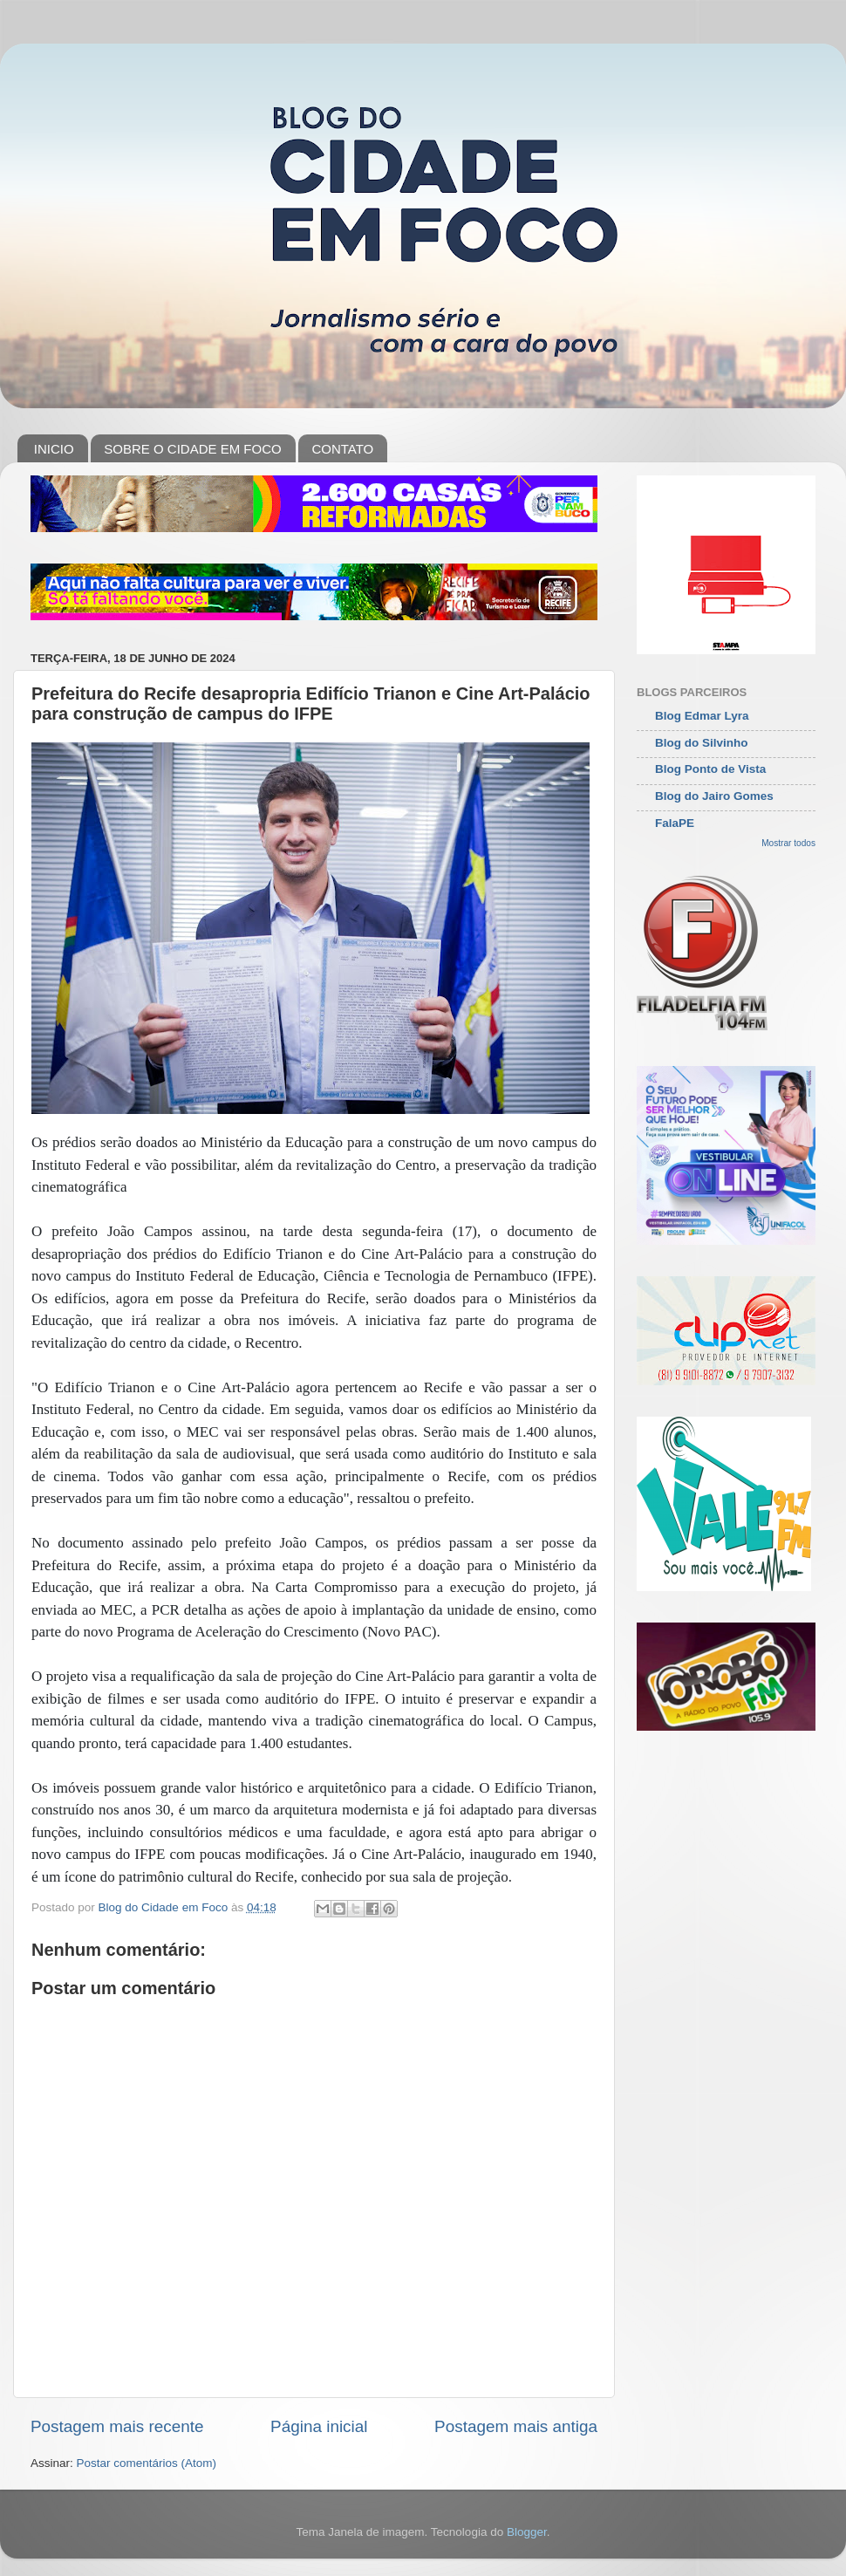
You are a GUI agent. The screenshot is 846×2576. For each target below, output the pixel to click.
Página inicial (318, 2426)
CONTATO (342, 448)
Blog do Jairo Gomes (714, 796)
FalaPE (674, 823)
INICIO (54, 448)
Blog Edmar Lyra (702, 715)
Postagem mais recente (117, 2426)
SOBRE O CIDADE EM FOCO (192, 448)
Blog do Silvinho (701, 742)
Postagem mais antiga (515, 2426)
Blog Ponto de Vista (710, 769)
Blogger (527, 2531)
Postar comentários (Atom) (147, 2463)
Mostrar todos (788, 843)
